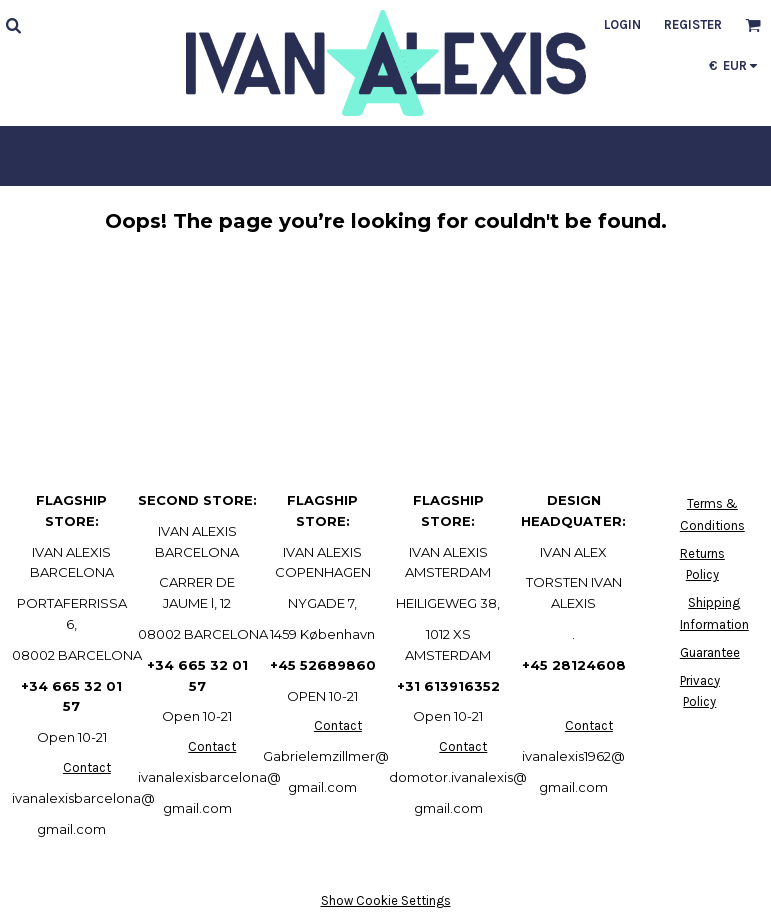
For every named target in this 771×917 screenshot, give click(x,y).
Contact (87, 767)
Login (622, 24)
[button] (13, 25)
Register (693, 24)
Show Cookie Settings (386, 900)
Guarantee (710, 652)
